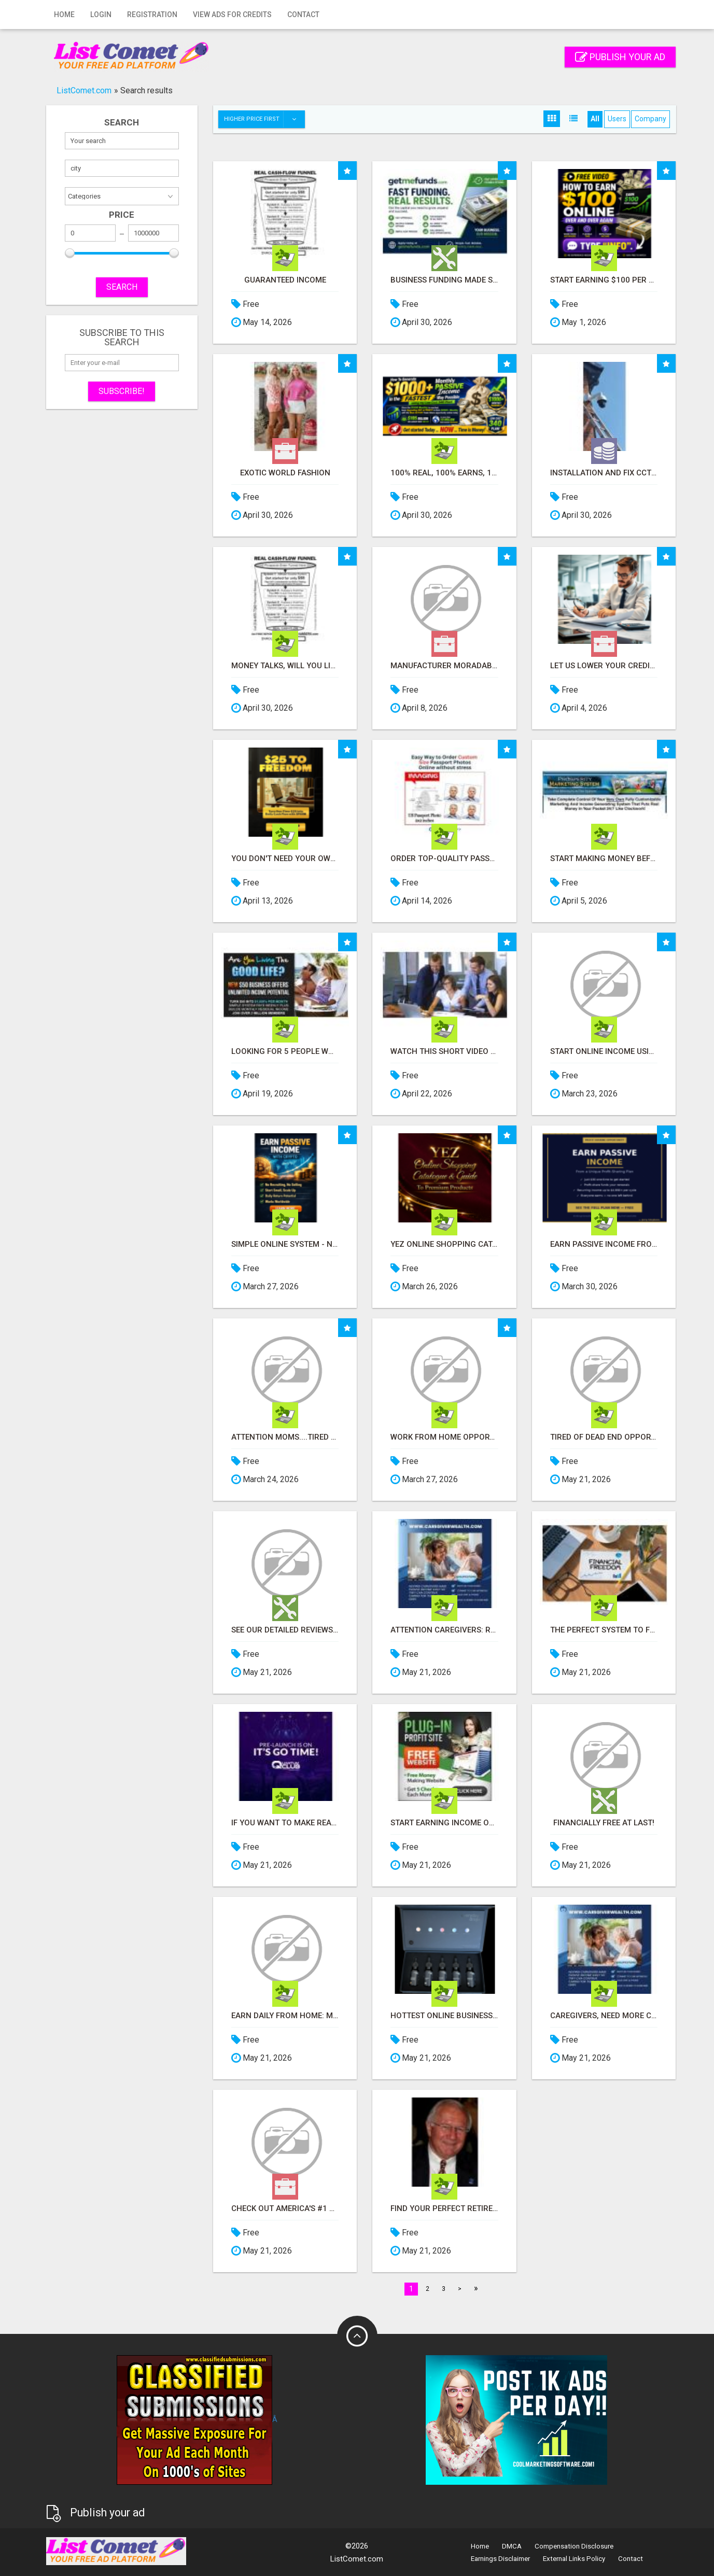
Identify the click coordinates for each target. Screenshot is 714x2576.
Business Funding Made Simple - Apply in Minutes (444, 280)
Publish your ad (620, 56)
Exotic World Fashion (285, 473)
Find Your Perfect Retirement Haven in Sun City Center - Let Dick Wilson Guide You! (444, 2209)
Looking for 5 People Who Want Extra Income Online (285, 1051)
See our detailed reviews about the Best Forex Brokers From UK (285, 1630)
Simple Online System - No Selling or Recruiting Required (285, 1244)
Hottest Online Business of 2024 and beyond (444, 2016)
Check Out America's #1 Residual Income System (285, 2209)
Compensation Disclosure (574, 2546)
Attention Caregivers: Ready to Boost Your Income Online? (444, 1630)
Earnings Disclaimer (500, 2559)
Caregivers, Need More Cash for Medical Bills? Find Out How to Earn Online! (603, 2016)
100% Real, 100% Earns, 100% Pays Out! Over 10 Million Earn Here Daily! (444, 473)
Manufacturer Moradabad (444, 666)
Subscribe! (122, 391)
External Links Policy (574, 2559)
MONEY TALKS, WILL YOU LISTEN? (285, 666)
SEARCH (121, 287)
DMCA (512, 2546)
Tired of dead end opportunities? (603, 1437)
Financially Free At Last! (603, 1823)
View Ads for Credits (232, 14)
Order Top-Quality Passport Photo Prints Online (444, 859)
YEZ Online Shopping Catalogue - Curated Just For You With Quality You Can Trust (444, 1244)
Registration (152, 14)
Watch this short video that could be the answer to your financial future (444, 1051)
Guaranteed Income (285, 280)
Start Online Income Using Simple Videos (603, 1051)
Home (64, 14)
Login (100, 14)
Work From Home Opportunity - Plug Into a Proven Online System (444, 1437)
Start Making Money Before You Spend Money (603, 859)
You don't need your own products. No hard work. (285, 859)
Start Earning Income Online (444, 1823)
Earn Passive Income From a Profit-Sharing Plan (603, 1244)
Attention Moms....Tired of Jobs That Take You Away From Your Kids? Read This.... (285, 1437)
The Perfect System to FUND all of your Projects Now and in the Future (603, 1630)
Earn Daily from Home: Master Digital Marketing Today (285, 2016)
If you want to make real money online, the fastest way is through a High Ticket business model (285, 1823)
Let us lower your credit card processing (603, 666)
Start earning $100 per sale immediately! (603, 280)
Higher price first (264, 119)
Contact (303, 14)
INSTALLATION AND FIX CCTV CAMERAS (603, 473)
